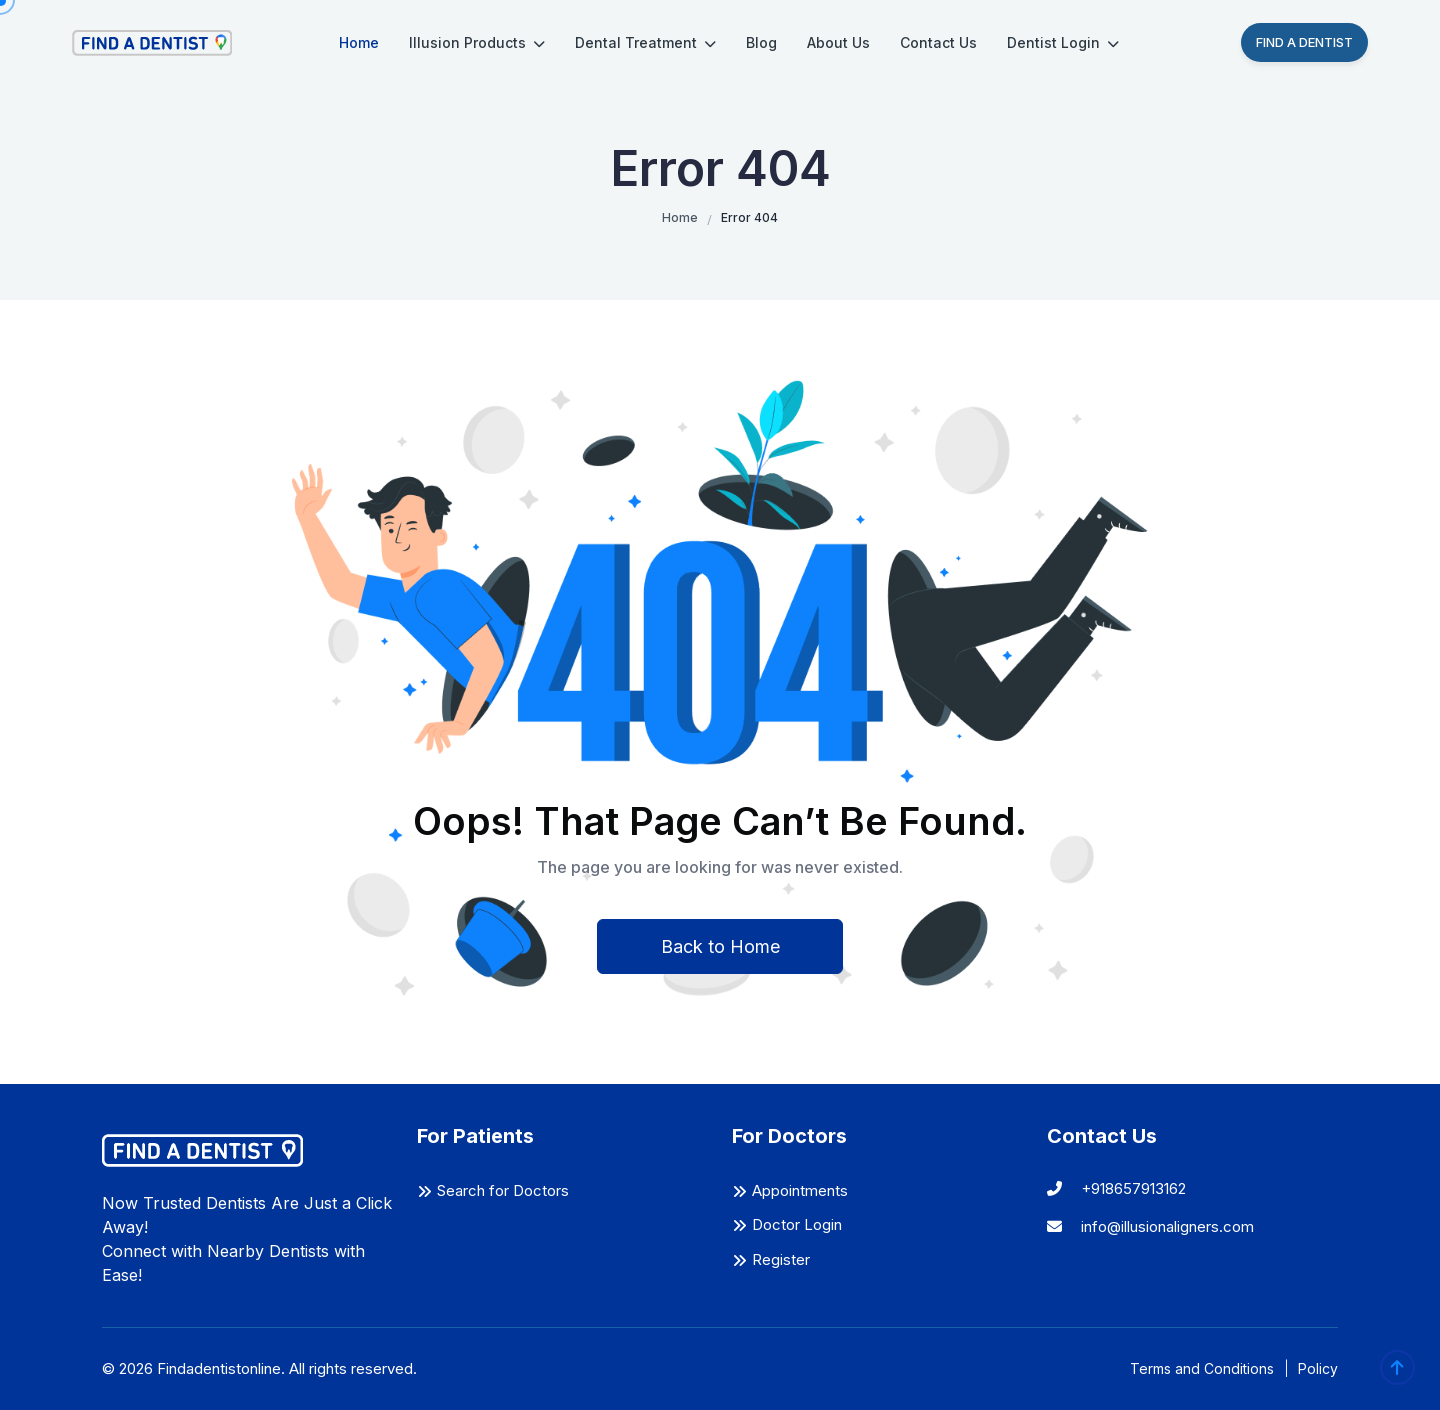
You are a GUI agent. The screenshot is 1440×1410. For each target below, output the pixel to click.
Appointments (800, 1190)
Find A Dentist (1304, 42)
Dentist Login (1063, 42)
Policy (1318, 1368)
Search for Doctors (503, 1190)
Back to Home (720, 946)
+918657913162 (1116, 1188)
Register (781, 1259)
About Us (838, 42)
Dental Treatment (645, 42)
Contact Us (938, 42)
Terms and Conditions (1202, 1368)
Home (359, 42)
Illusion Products (477, 42)
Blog (761, 42)
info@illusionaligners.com (1150, 1226)
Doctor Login (797, 1224)
